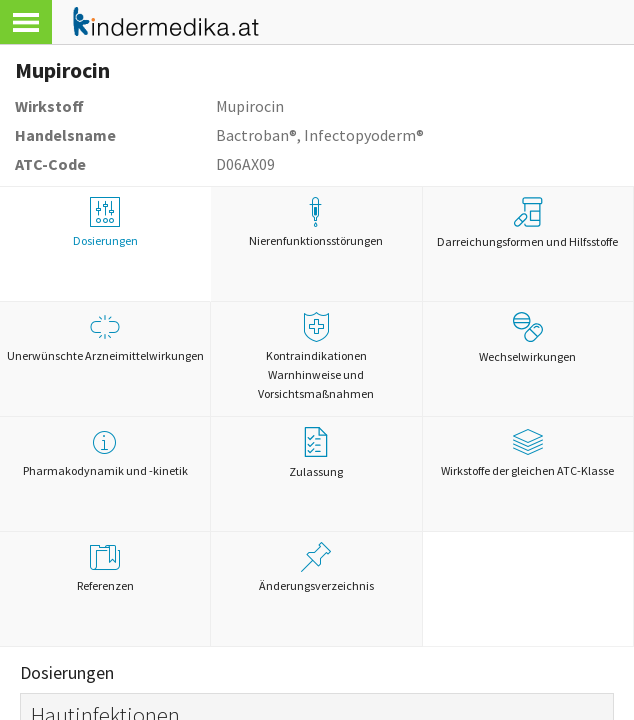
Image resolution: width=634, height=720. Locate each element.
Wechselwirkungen (527, 338)
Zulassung (316, 453)
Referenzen (105, 567)
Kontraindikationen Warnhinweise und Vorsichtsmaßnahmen (316, 356)
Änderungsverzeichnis (316, 567)
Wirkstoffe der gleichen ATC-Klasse (528, 452)
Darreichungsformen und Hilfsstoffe (527, 223)
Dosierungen (105, 222)
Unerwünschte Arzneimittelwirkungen (105, 337)
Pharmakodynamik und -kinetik (105, 452)
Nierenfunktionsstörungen (316, 222)
